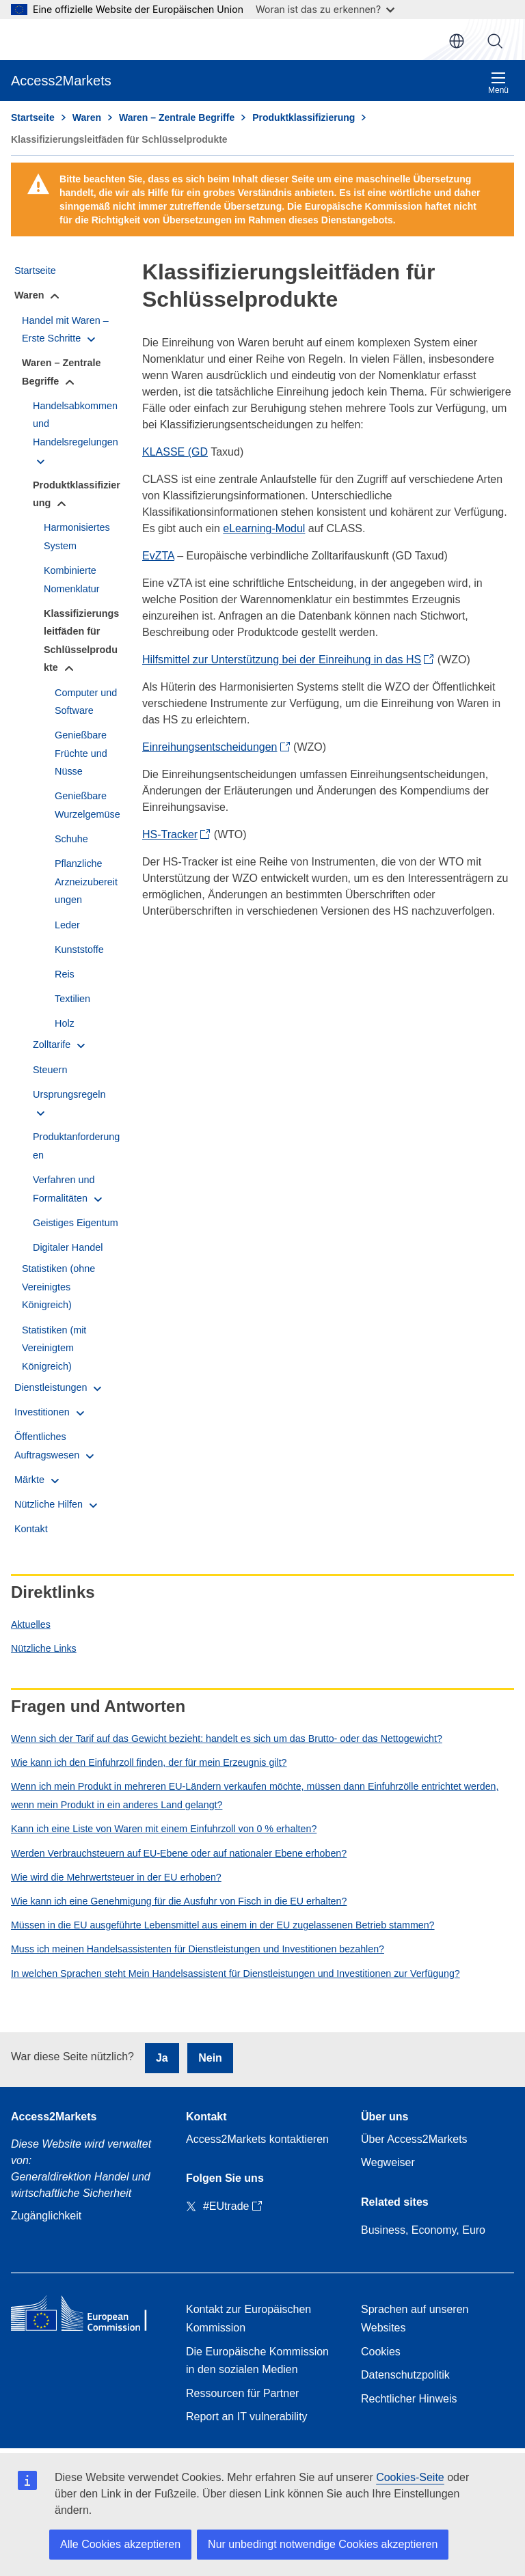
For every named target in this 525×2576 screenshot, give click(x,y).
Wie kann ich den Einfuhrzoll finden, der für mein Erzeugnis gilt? (149, 1762)
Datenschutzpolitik (405, 2375)
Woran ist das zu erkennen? (325, 9)
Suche (495, 41)
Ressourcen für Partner (242, 2393)
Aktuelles (31, 1624)
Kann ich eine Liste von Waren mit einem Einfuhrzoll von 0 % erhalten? (164, 1828)
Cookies (381, 2351)
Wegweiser (388, 2162)
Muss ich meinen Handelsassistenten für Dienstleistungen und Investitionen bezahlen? (197, 1948)
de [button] (456, 41)
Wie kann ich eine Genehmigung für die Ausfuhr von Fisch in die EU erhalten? (179, 1901)
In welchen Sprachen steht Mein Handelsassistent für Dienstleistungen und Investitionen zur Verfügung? (235, 1973)
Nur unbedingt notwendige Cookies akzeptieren (323, 2544)
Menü (498, 83)
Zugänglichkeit (46, 2215)
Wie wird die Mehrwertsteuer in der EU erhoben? (116, 1877)
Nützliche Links (44, 1648)
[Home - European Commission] (87, 2316)
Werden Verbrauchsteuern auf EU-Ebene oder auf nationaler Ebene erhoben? (179, 1853)
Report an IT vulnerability (247, 2416)
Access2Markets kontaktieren (257, 2139)
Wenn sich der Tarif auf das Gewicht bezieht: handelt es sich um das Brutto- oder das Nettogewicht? (226, 1738)
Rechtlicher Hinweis (409, 2399)
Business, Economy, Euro (423, 2230)
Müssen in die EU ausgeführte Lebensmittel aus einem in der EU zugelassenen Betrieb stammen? (223, 1925)
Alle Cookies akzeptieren (120, 2544)
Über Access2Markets (414, 2139)
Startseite (33, 117)
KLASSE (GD (175, 452)
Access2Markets (53, 2116)
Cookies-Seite (410, 2477)
